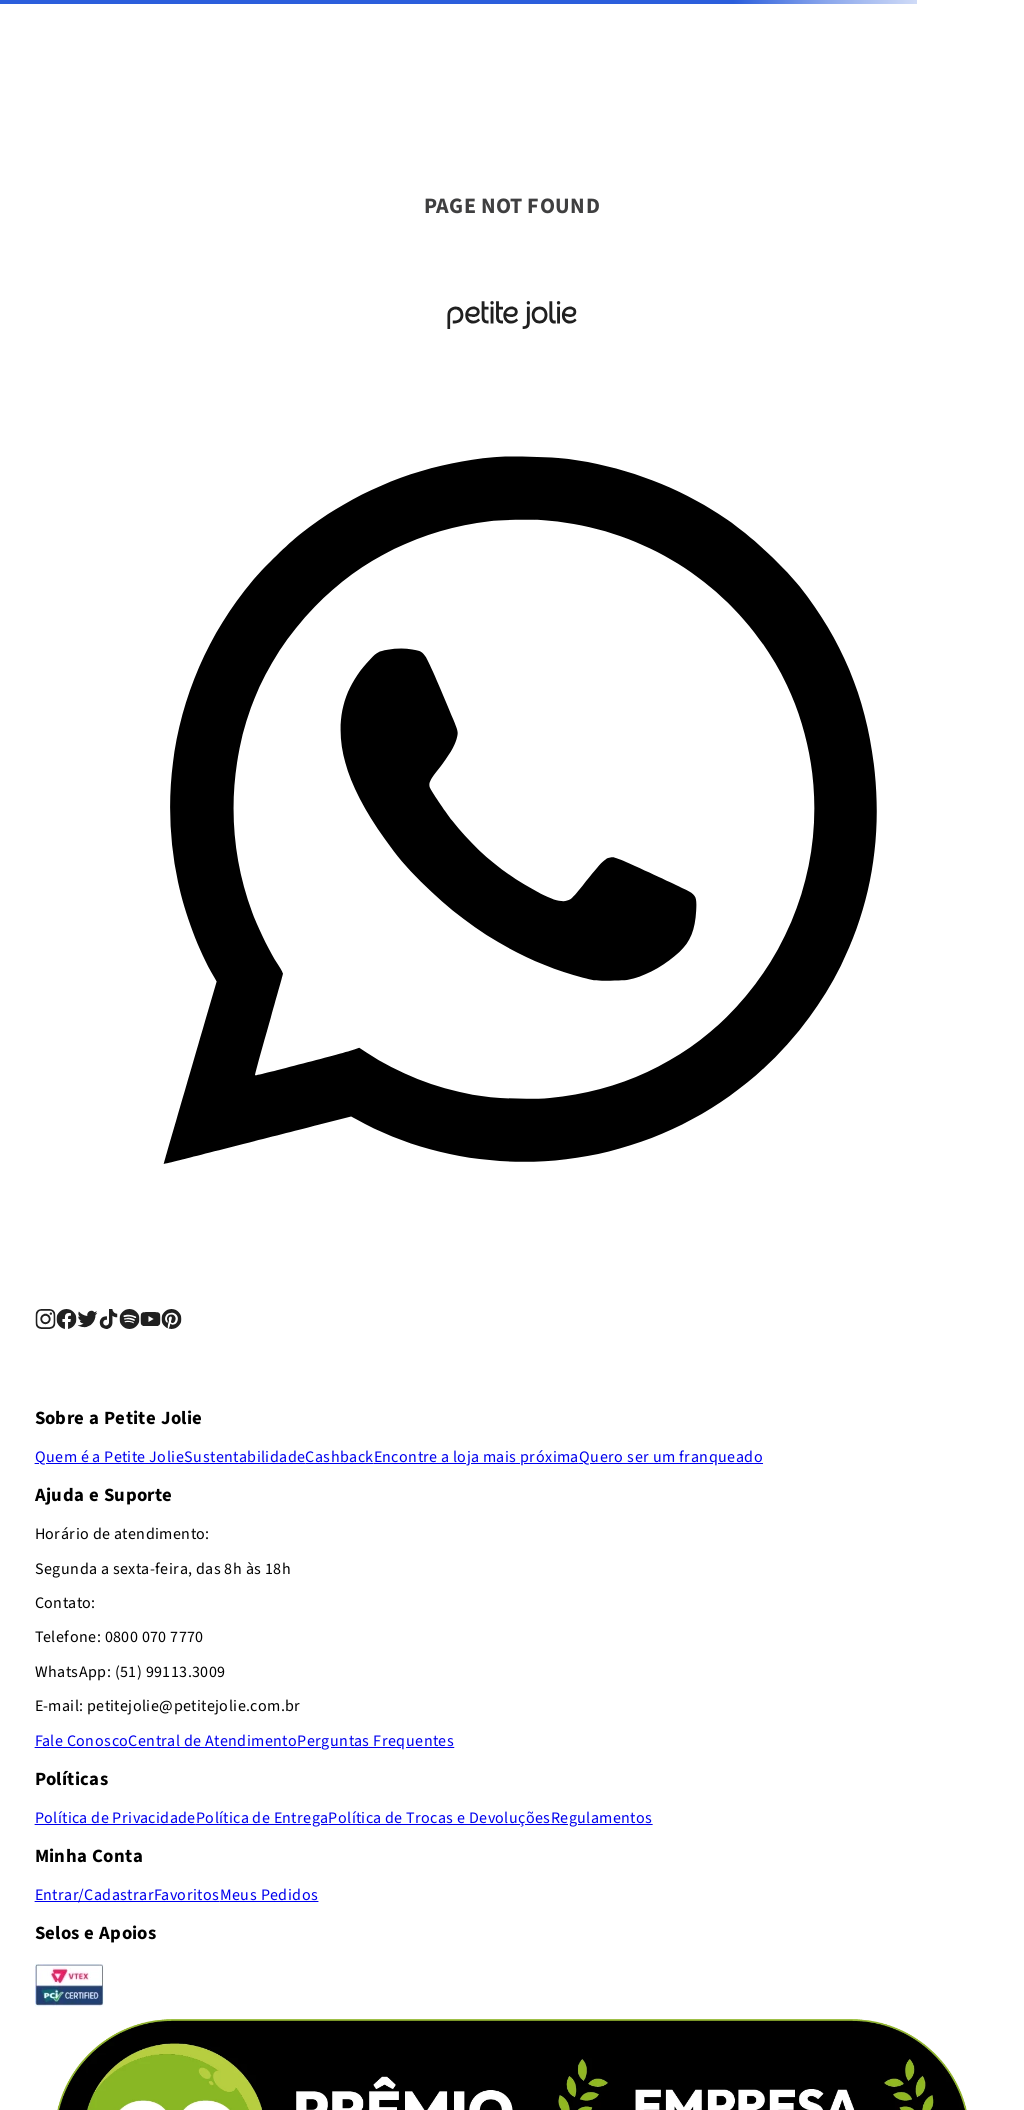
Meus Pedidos (269, 1895)
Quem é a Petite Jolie (109, 1457)
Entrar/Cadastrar (94, 1895)
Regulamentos (602, 1818)
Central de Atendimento (212, 1741)
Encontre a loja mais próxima (476, 1457)
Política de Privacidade (115, 1818)
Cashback (339, 1457)
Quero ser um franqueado (671, 1457)
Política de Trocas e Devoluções (439, 1818)
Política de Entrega (262, 1818)
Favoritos (187, 1895)
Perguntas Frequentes (375, 1741)
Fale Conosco (82, 1741)
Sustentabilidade (244, 1457)
